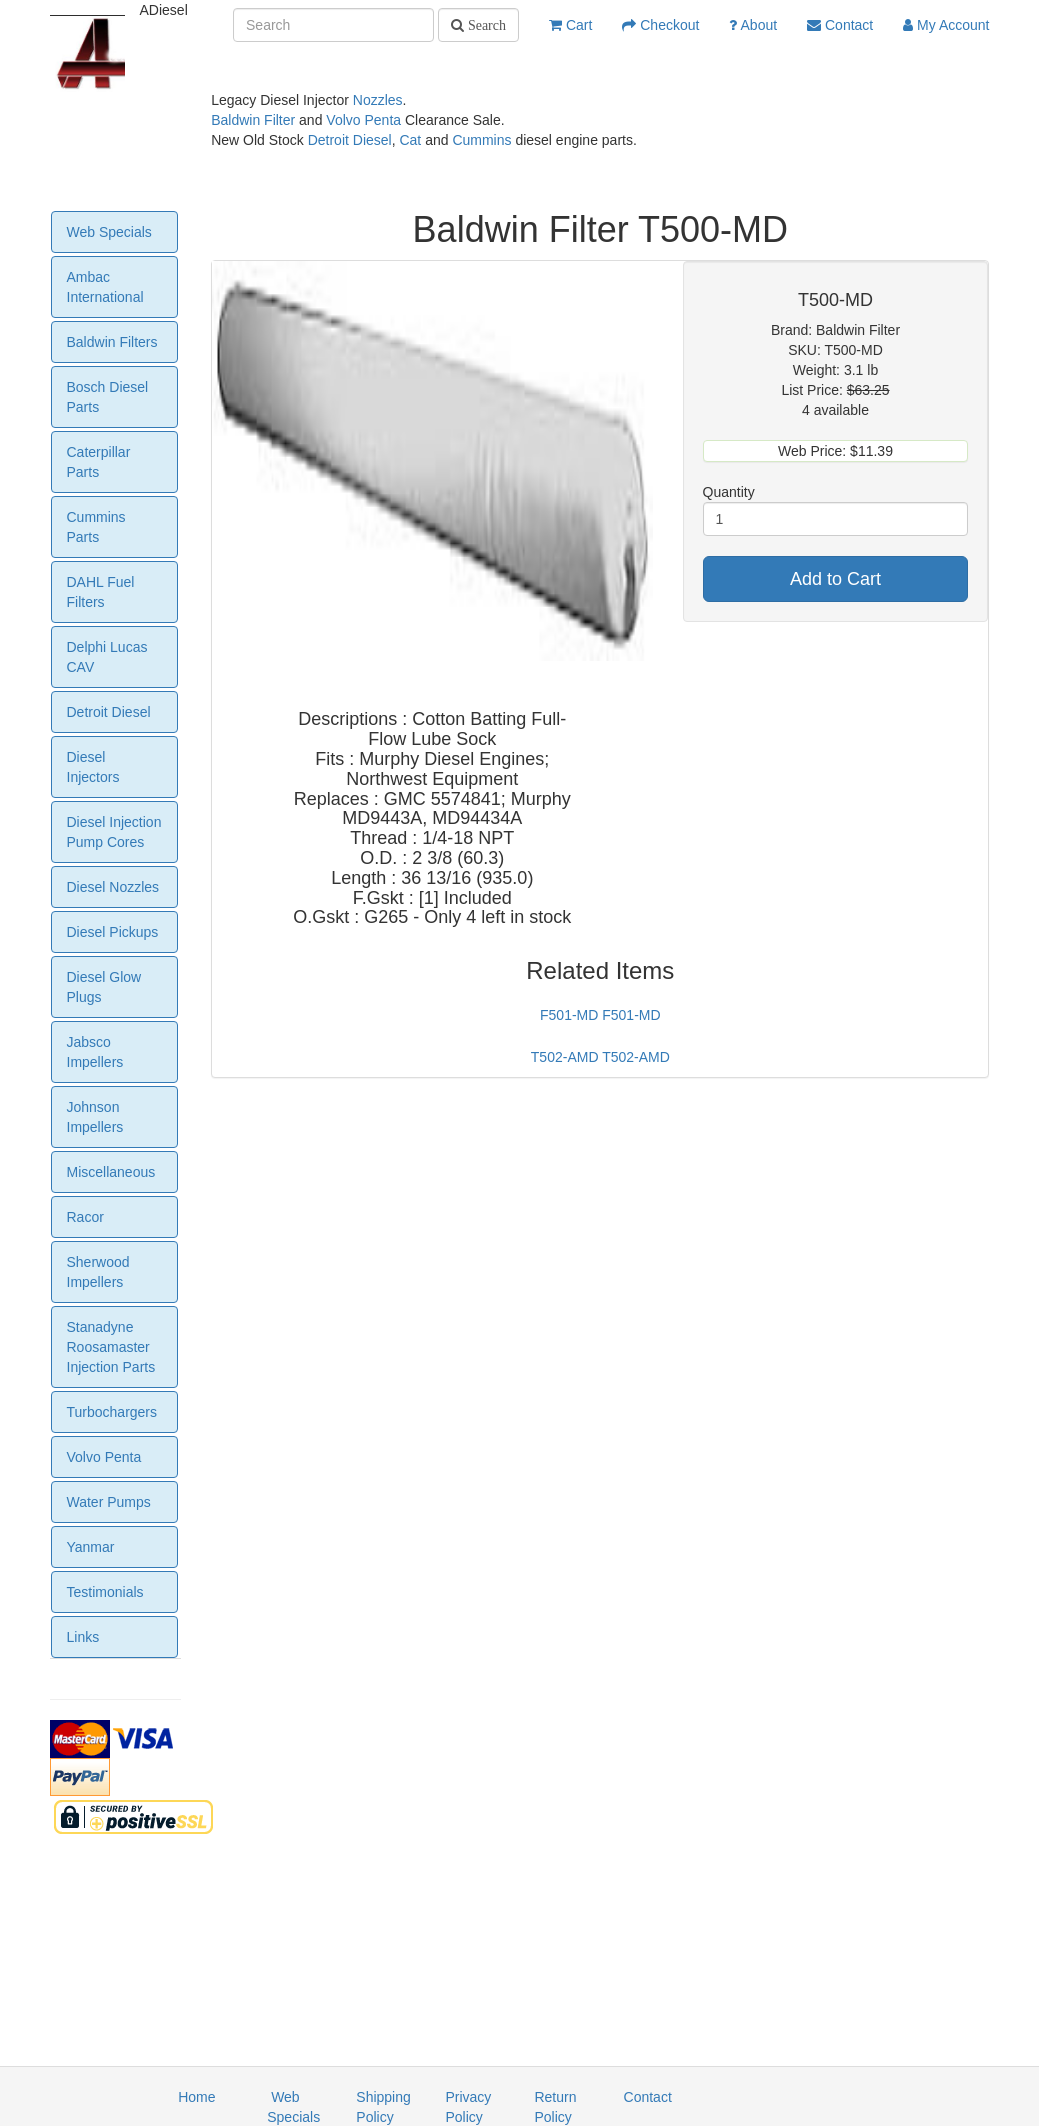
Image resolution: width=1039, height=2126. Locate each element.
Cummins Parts (96, 527)
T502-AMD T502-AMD (600, 1057)
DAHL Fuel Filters (101, 592)
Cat (410, 140)
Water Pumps (109, 1502)
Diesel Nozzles (113, 887)
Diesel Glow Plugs (104, 987)
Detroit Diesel (350, 140)
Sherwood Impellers (98, 1272)
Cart (570, 25)
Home (196, 2097)
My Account (946, 25)
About (753, 25)
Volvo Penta (363, 120)
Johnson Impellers (95, 1117)
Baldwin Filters (112, 342)
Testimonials (105, 1592)
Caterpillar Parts (99, 462)
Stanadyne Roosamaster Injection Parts (111, 1347)
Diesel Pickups (113, 932)
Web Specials (109, 232)
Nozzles (378, 100)
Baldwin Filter (253, 120)
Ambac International (105, 287)
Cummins (481, 140)
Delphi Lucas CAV (107, 657)
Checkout (660, 25)
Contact (840, 25)
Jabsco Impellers (95, 1052)
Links (83, 1637)
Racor (85, 1217)
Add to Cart (835, 579)
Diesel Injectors (93, 767)
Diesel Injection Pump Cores (114, 832)
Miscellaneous (111, 1172)
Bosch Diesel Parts (108, 397)
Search (485, 25)
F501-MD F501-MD (600, 1015)
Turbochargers (112, 1412)
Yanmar (91, 1547)
